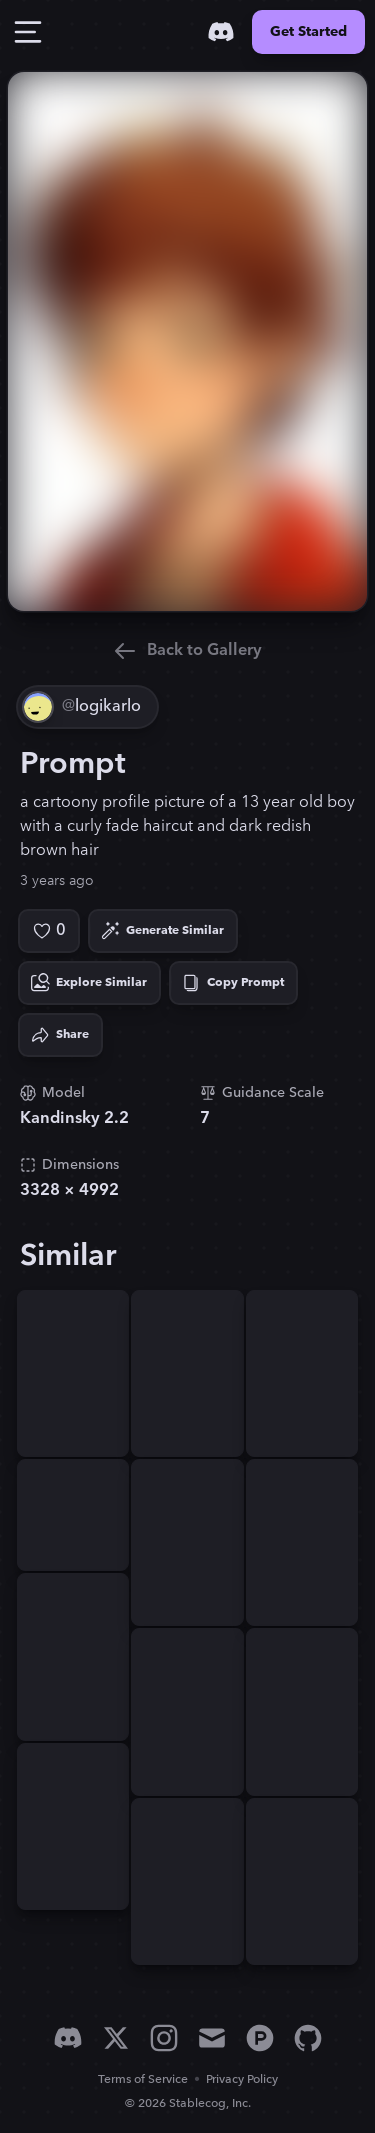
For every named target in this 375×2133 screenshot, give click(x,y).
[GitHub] (308, 2038)
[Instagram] (164, 2038)
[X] (116, 2038)
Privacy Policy (242, 2079)
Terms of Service (143, 2079)
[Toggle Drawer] (28, 32)
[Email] (212, 2038)
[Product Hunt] (260, 2038)
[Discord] (221, 32)
